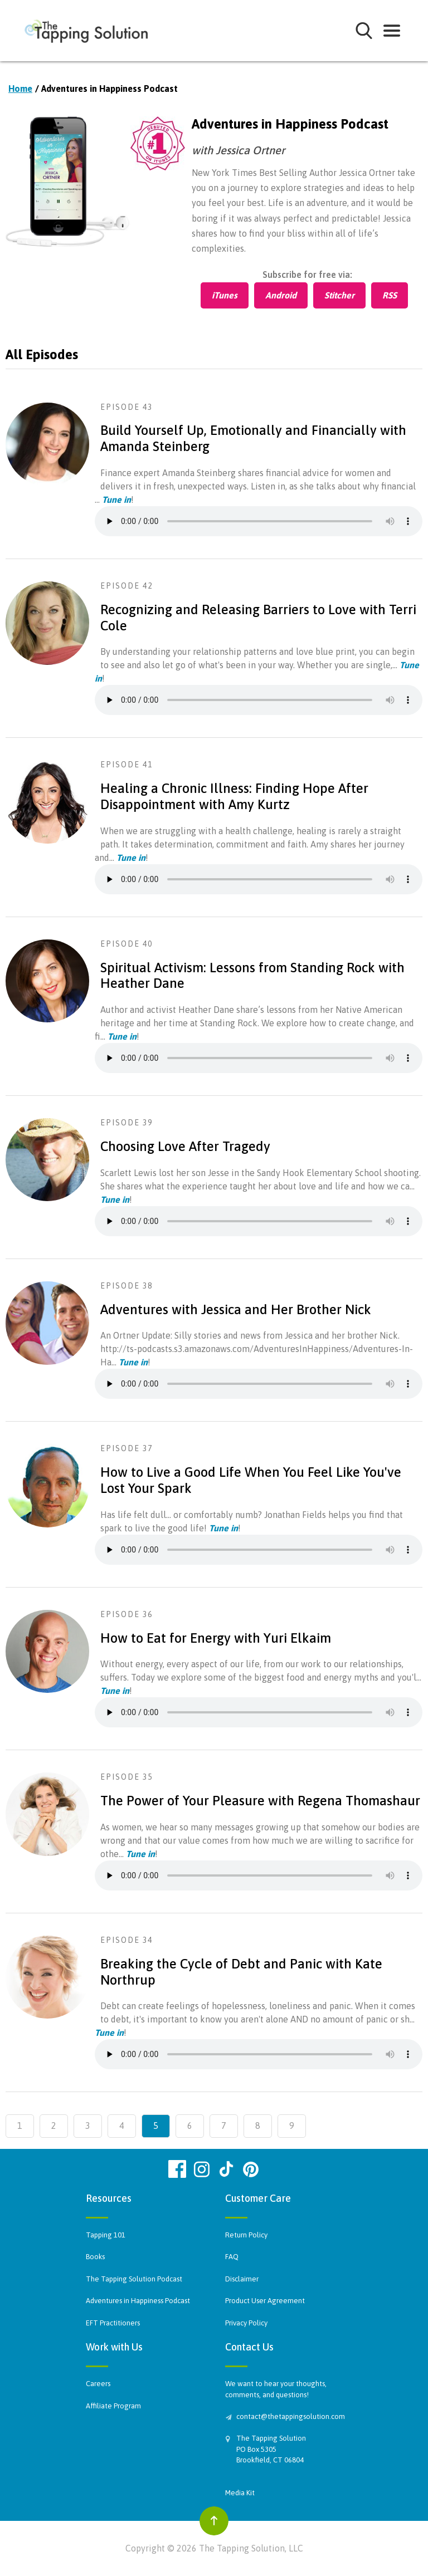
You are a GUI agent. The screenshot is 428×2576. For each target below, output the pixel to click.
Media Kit (240, 2493)
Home (20, 89)
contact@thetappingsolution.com (289, 2416)
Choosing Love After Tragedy (185, 1146)
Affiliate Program (113, 2406)
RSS (389, 295)
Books (95, 2256)
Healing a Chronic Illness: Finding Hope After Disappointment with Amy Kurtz (234, 796)
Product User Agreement (265, 2300)
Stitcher (339, 295)
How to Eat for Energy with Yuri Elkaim (215, 1637)
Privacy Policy (246, 2323)
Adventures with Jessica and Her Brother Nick (235, 1309)
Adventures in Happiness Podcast (138, 2300)
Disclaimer (242, 2279)
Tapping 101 (105, 2235)
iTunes (224, 295)
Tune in (116, 499)
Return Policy (246, 2235)
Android (280, 295)
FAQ (232, 2256)
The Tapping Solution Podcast (134, 2279)
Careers (98, 2383)
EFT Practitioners (113, 2323)
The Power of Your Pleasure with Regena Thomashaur (260, 1800)
